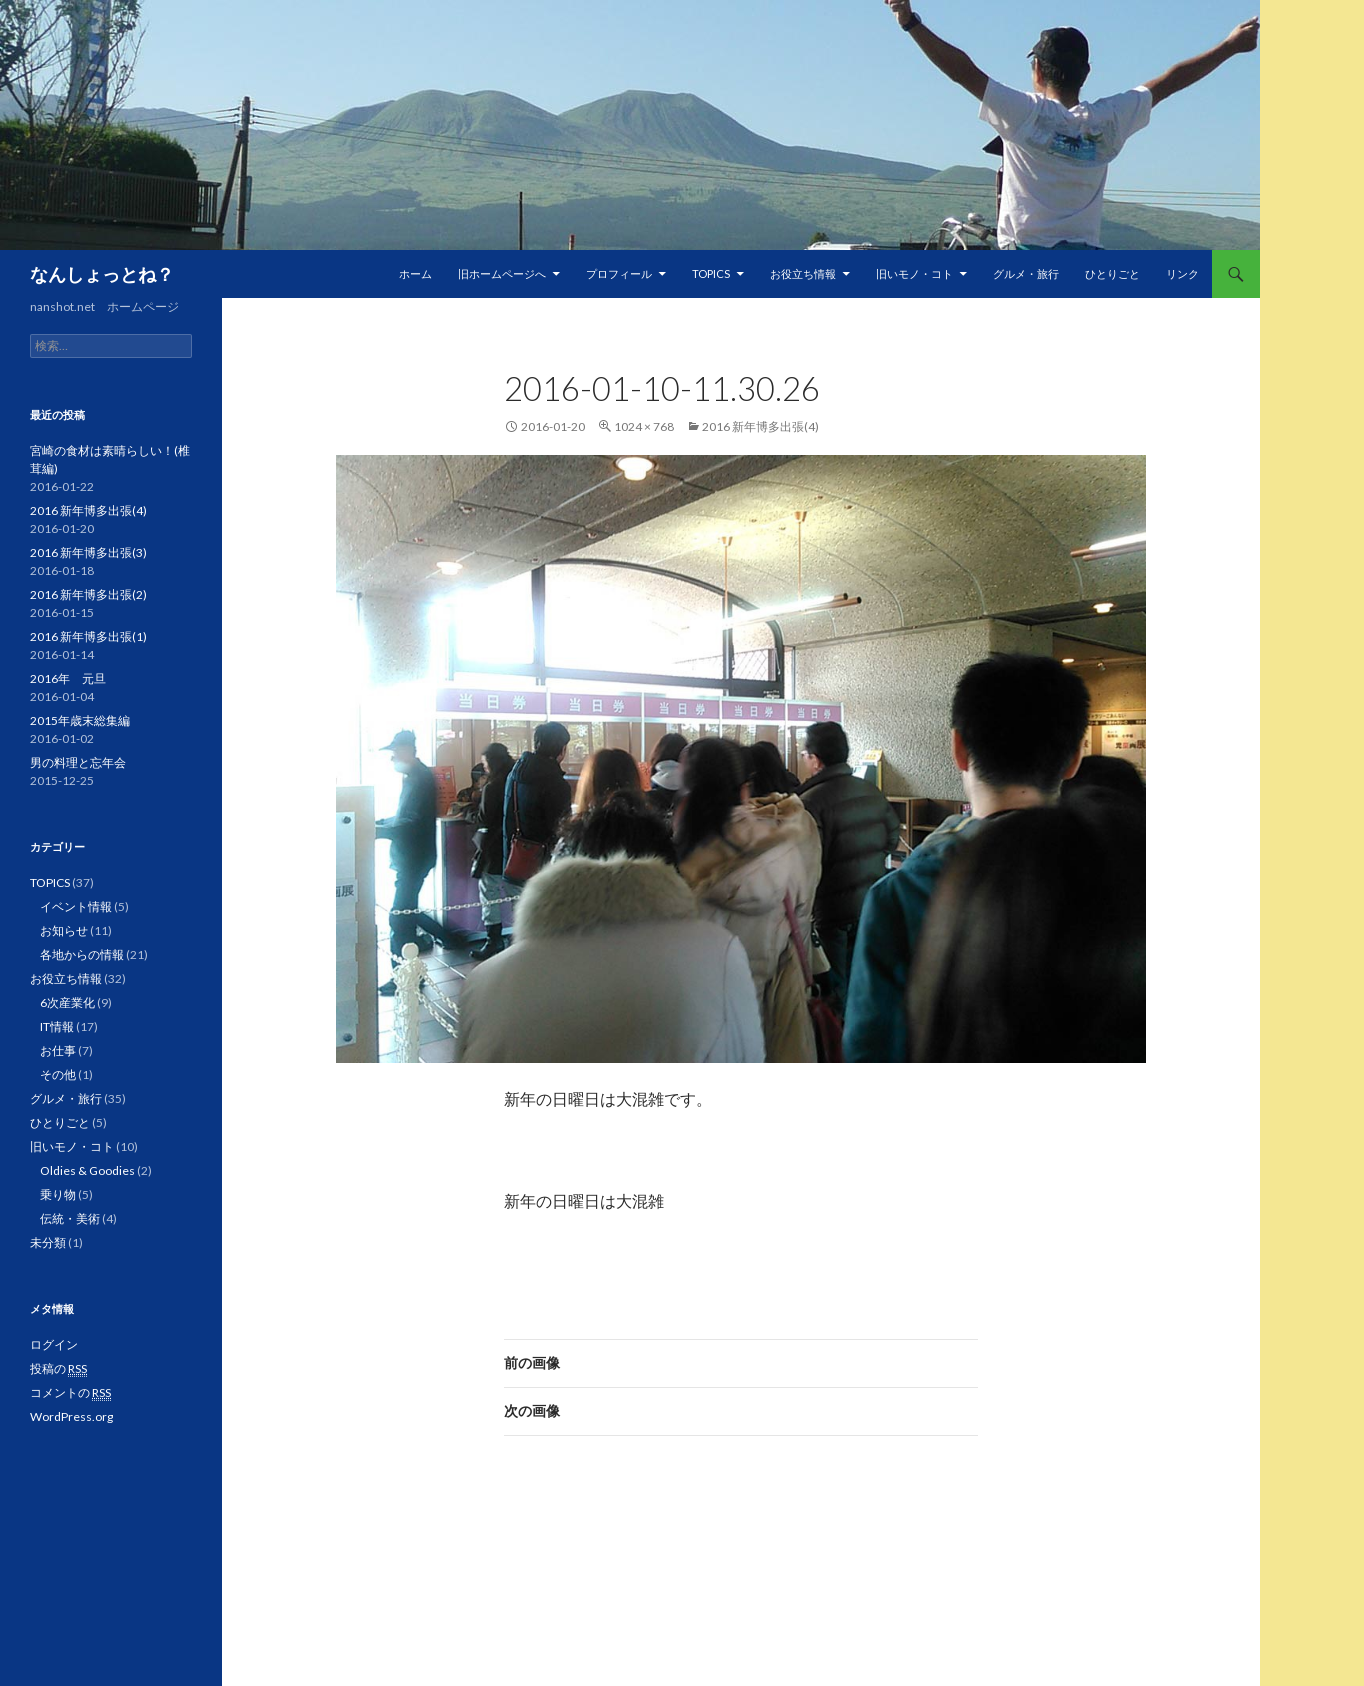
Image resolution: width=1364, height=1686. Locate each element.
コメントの (70, 1393)
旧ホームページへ (502, 273)
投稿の (58, 1369)
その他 (58, 1074)
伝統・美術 (70, 1218)
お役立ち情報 (803, 273)
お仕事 (58, 1050)
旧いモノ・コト (914, 273)
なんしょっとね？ (102, 274)
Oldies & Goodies (87, 1170)
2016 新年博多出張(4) (760, 426)
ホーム (415, 273)
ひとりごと (1112, 273)
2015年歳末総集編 (80, 720)
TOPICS (711, 273)
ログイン (54, 1344)
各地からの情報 (82, 954)
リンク (1182, 273)
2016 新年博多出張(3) (88, 552)
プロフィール (619, 273)
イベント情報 (76, 906)
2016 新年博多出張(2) (88, 594)
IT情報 (57, 1026)
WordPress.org (71, 1416)
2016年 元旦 (68, 678)
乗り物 (58, 1194)
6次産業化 (67, 1002)
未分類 (48, 1242)
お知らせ (64, 930)
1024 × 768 (644, 426)
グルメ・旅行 (1026, 273)
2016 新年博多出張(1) (88, 636)
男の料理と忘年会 (78, 762)
